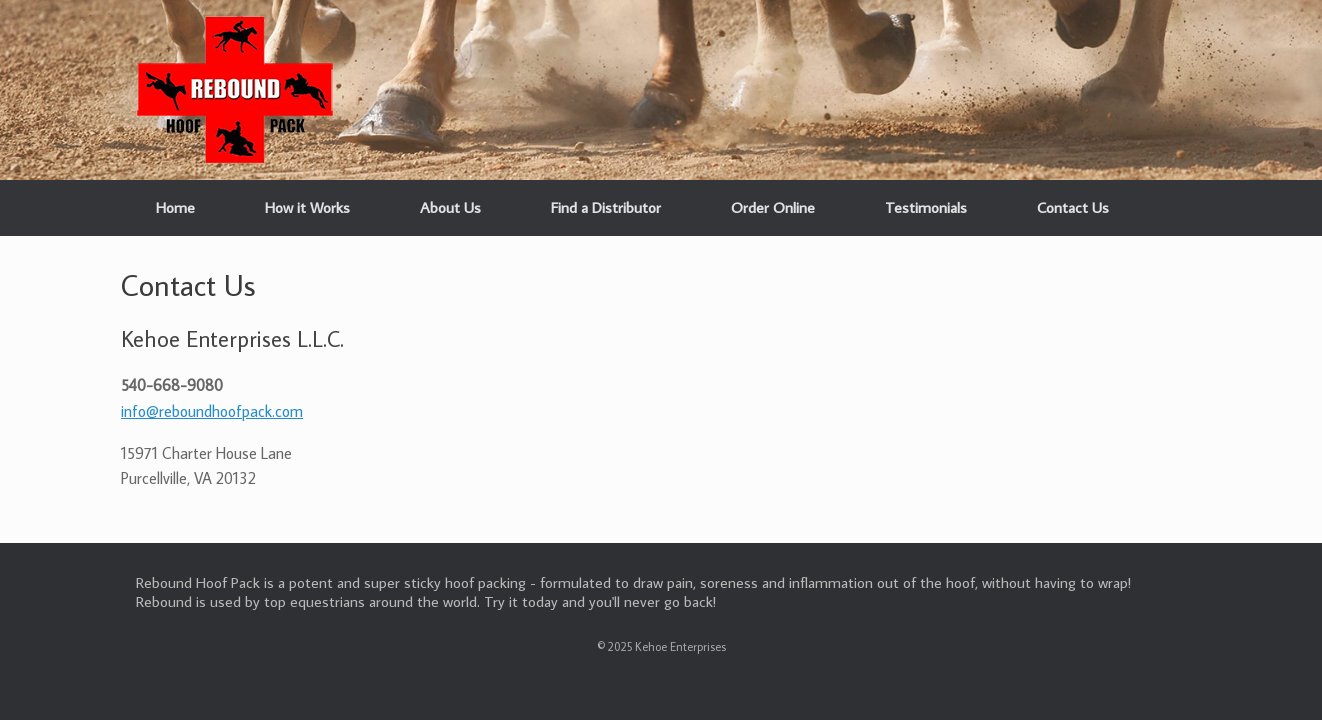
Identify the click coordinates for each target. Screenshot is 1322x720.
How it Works (307, 207)
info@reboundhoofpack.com (212, 411)
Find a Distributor (606, 207)
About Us (450, 207)
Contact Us (1073, 207)
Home (175, 207)
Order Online (773, 207)
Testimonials (926, 207)
